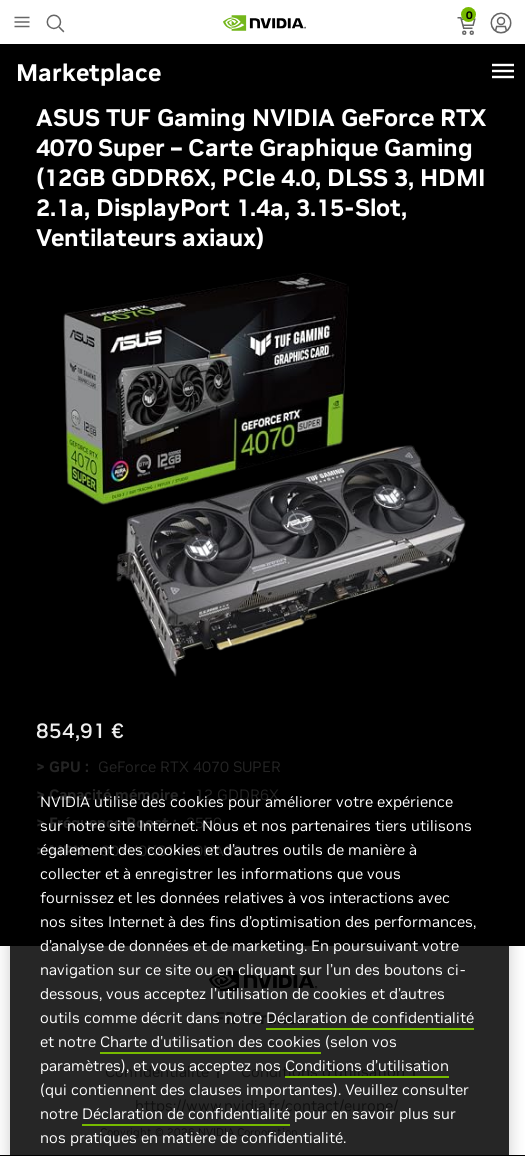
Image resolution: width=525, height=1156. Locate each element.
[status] (468, 28)
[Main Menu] (22, 24)
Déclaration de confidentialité (370, 1035)
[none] (501, 25)
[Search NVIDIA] (58, 18)
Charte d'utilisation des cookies (210, 1059)
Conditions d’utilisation (367, 1083)
